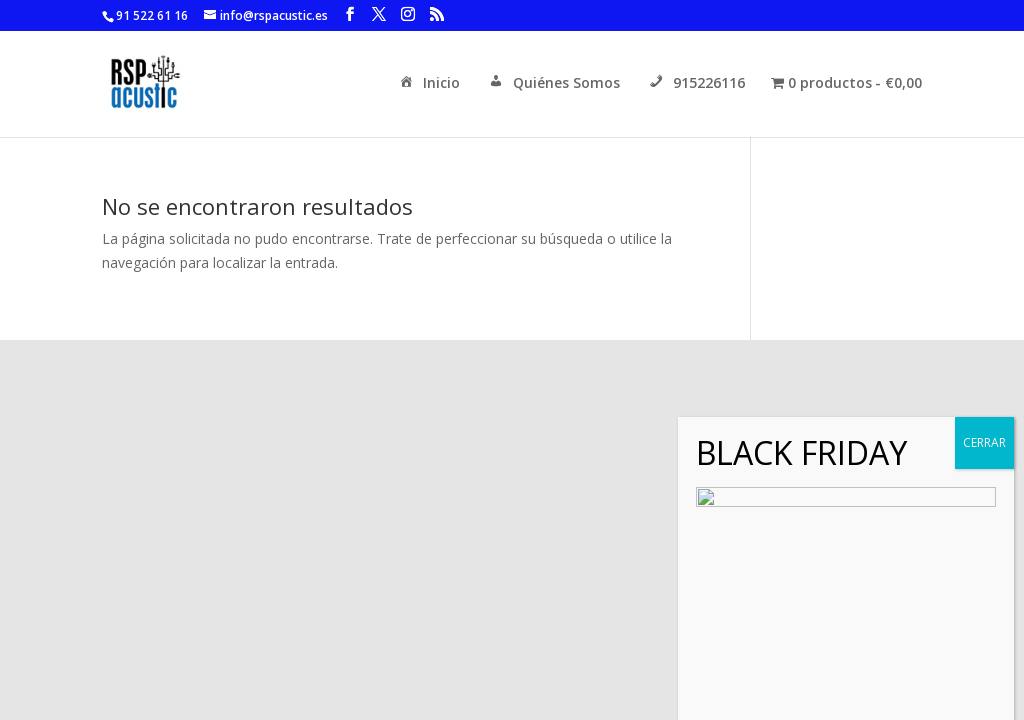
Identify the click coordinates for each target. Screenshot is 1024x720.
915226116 (695, 84)
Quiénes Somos (553, 84)
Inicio (428, 84)
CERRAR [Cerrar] (984, 688)
